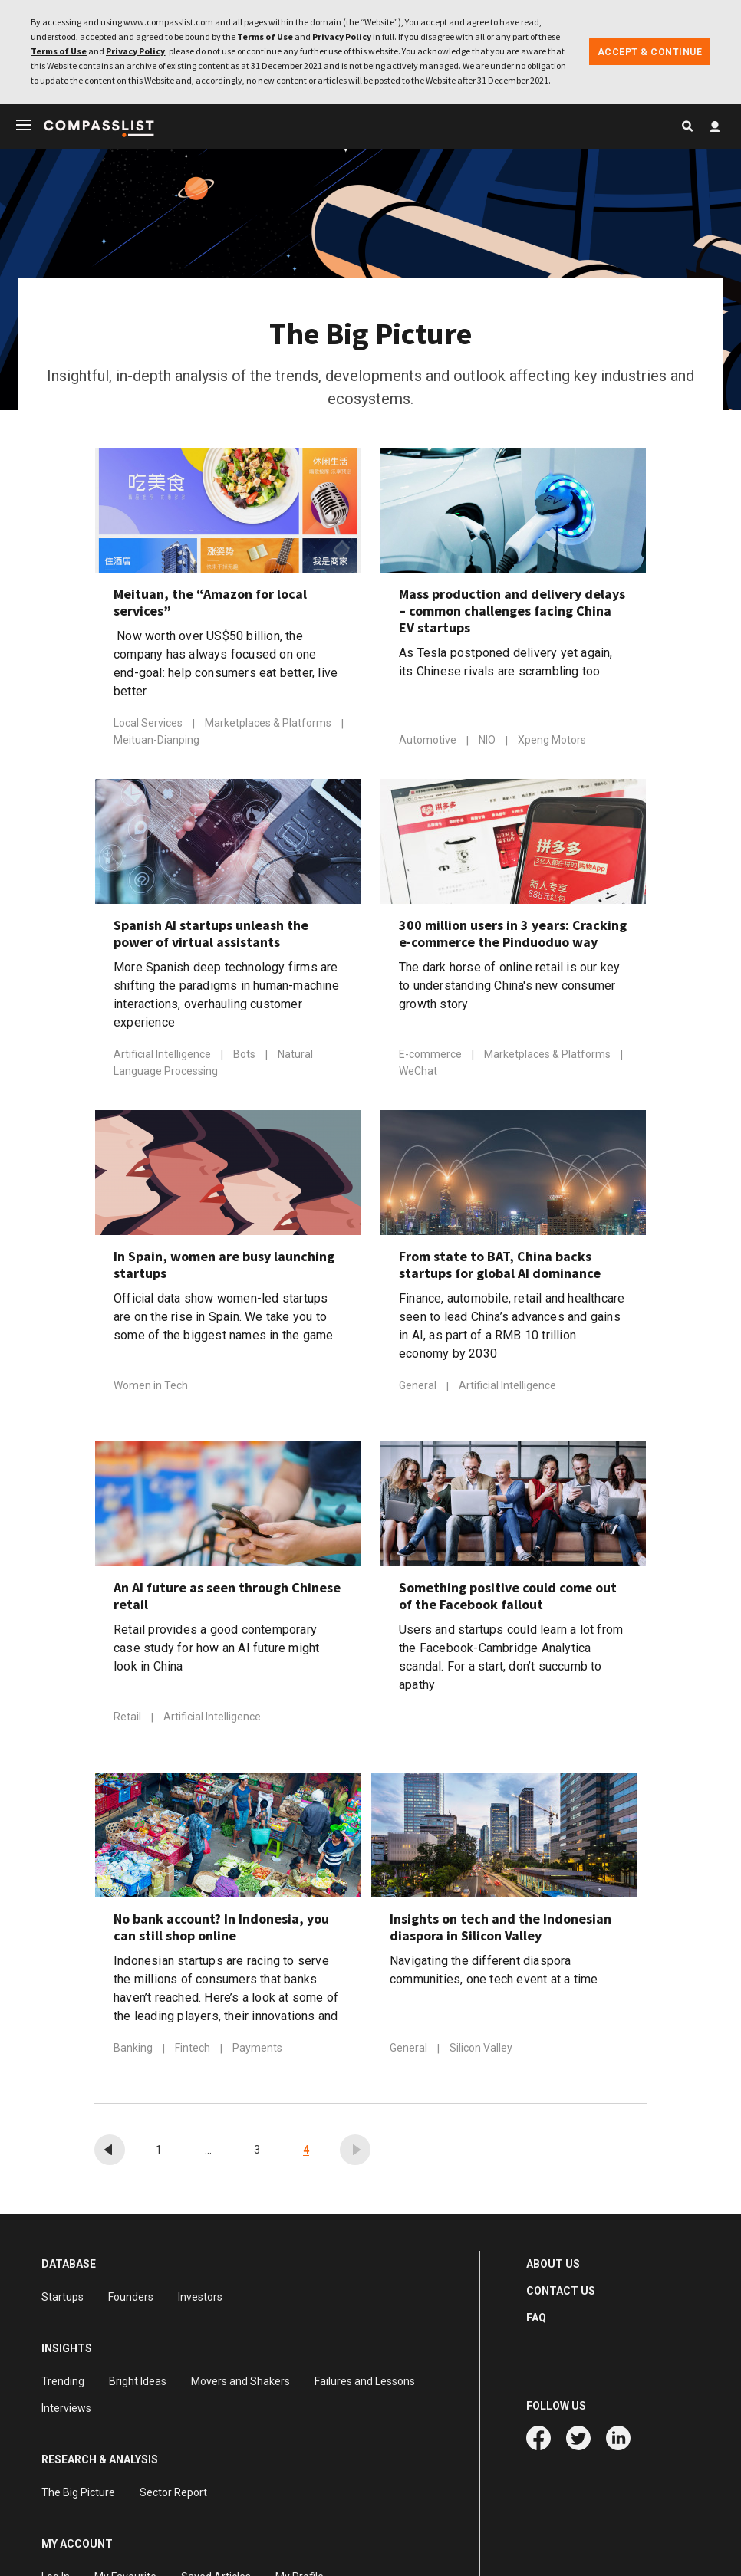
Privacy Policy (341, 36)
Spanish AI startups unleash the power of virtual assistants (211, 937)
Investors (200, 2300)
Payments (257, 2051)
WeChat (418, 1074)
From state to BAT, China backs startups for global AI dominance (500, 1268)
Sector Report (173, 2495)
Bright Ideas (137, 2384)
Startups (62, 2300)
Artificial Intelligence (163, 1058)
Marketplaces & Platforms (269, 727)
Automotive (429, 744)
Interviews (66, 2411)
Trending (62, 2384)
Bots (245, 1058)
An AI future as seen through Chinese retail (227, 1599)
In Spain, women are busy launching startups (224, 1268)
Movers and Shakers (240, 2384)
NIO (488, 744)
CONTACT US (560, 2294)
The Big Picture (78, 2495)
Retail (128, 1720)
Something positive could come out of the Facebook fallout (508, 1599)
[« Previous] (109, 2152)
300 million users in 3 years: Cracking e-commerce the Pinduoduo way (513, 937)
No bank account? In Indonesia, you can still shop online (221, 1930)
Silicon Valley (481, 2051)
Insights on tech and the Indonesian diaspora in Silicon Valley (500, 1930)
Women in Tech (151, 1389)
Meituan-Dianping (156, 743)
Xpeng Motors (552, 744)
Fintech (193, 2051)
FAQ (536, 2321)
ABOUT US (553, 2267)
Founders (130, 2300)
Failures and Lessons (365, 2384)
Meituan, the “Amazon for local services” (210, 606)
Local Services (149, 727)
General (419, 1389)
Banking (134, 2051)
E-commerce (431, 1058)
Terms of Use (265, 36)
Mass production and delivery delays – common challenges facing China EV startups (512, 614)
